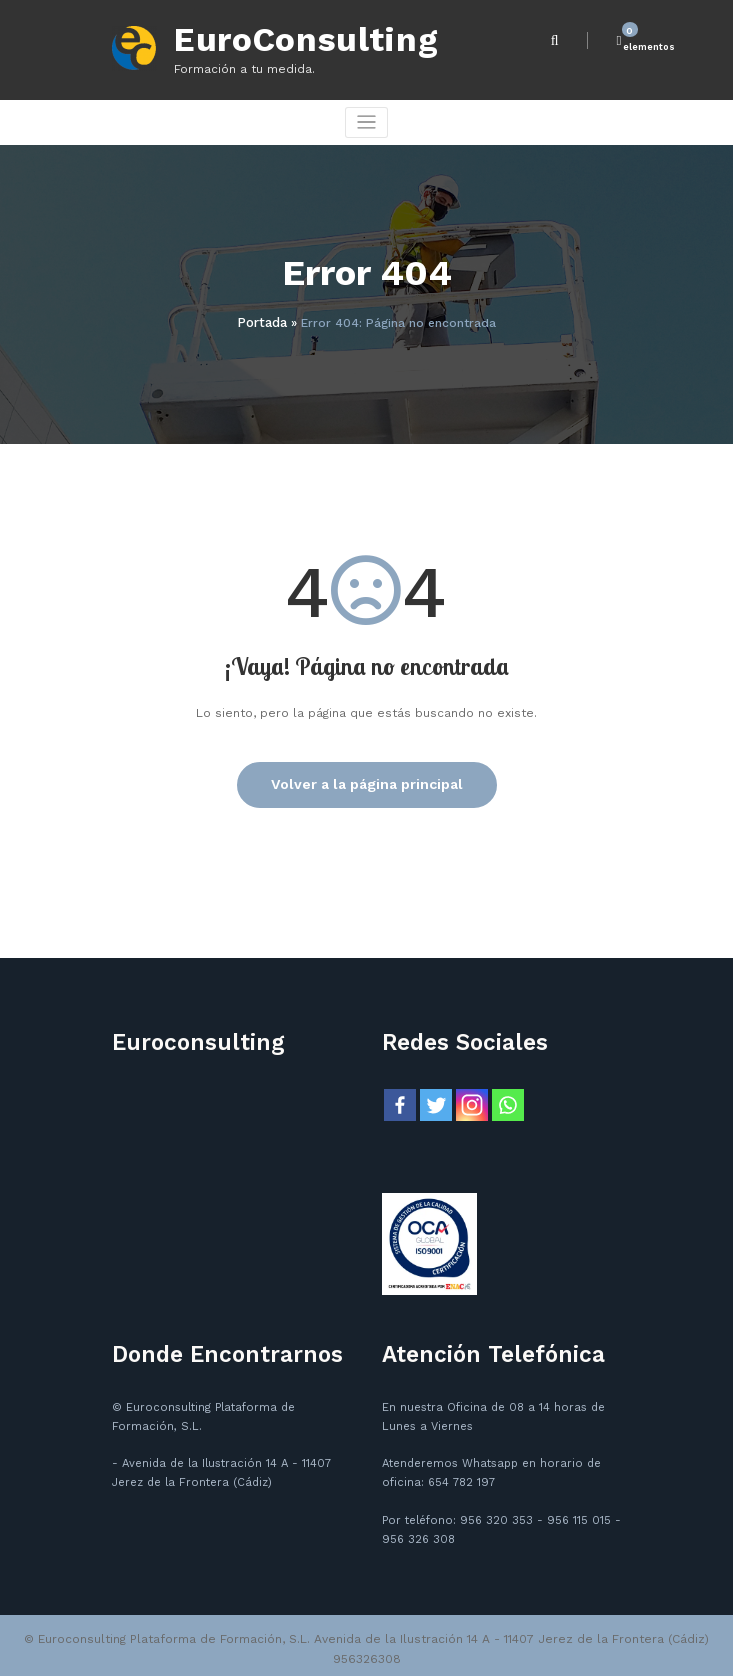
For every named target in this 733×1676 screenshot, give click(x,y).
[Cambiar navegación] (366, 118)
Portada (262, 317)
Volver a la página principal (367, 777)
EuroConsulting (291, 37)
